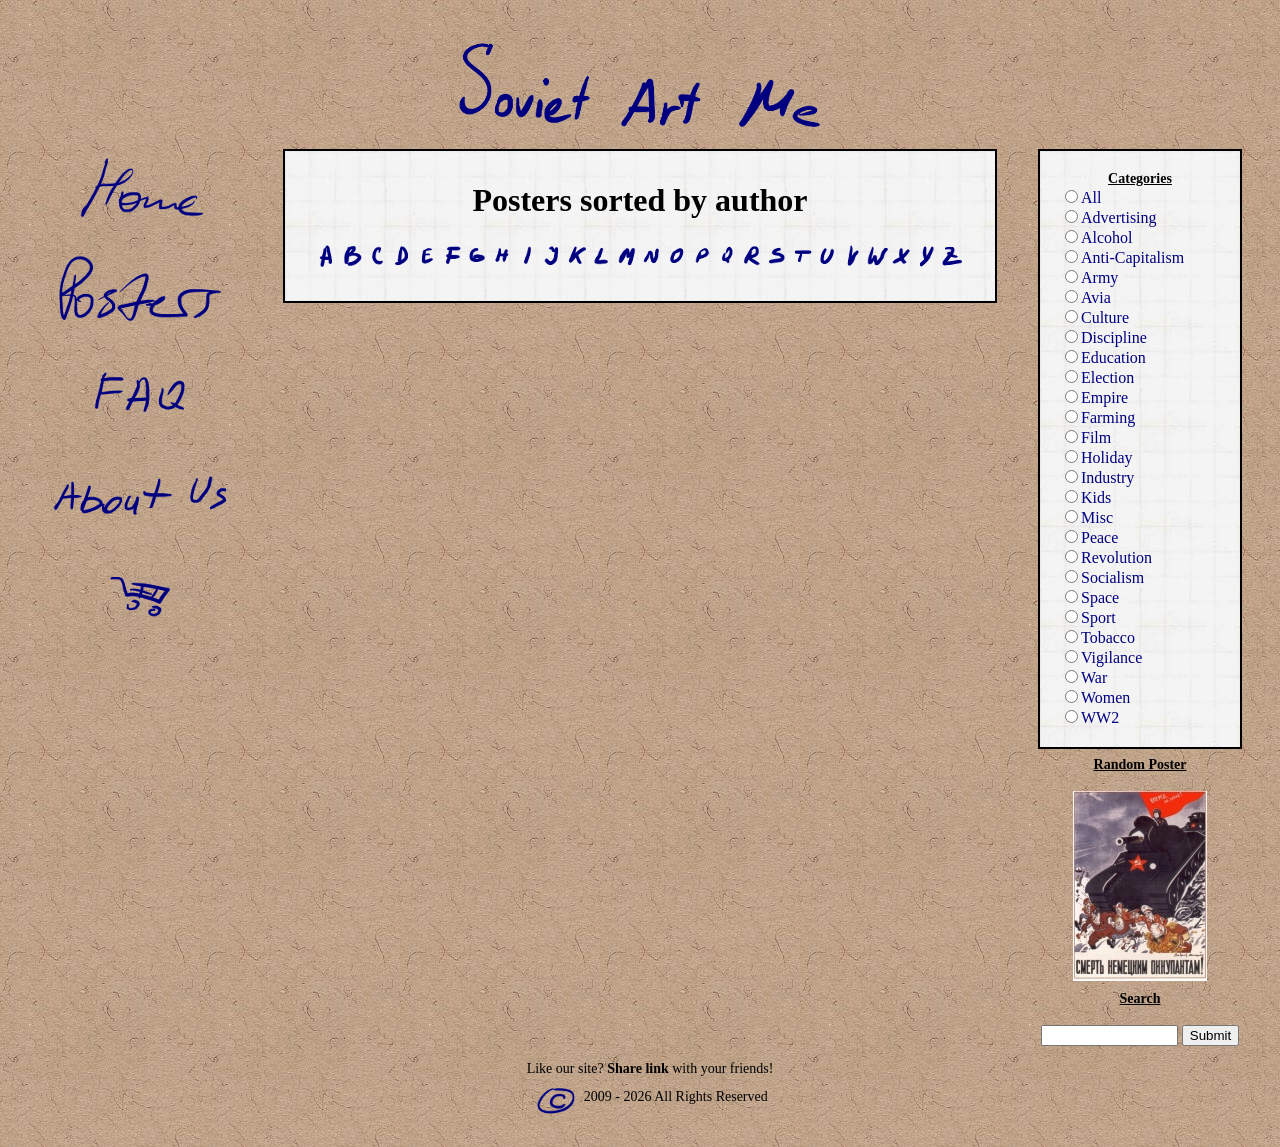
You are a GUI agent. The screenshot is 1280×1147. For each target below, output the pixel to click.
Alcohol (1099, 237)
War (1086, 677)
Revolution (1108, 557)
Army (1091, 277)
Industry (1099, 477)
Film (1088, 437)
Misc (1089, 517)
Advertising (1111, 217)
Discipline (1106, 337)
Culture (1097, 317)
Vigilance (1103, 657)
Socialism (1104, 577)
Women (1097, 697)
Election (1099, 377)
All (1083, 197)
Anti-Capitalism (1124, 257)
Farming (1100, 417)
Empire (1096, 397)
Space (1092, 597)
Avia (1088, 297)
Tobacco (1100, 637)
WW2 (1092, 717)
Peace (1091, 537)
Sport (1090, 617)
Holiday (1099, 457)
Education (1105, 357)
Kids (1088, 497)
